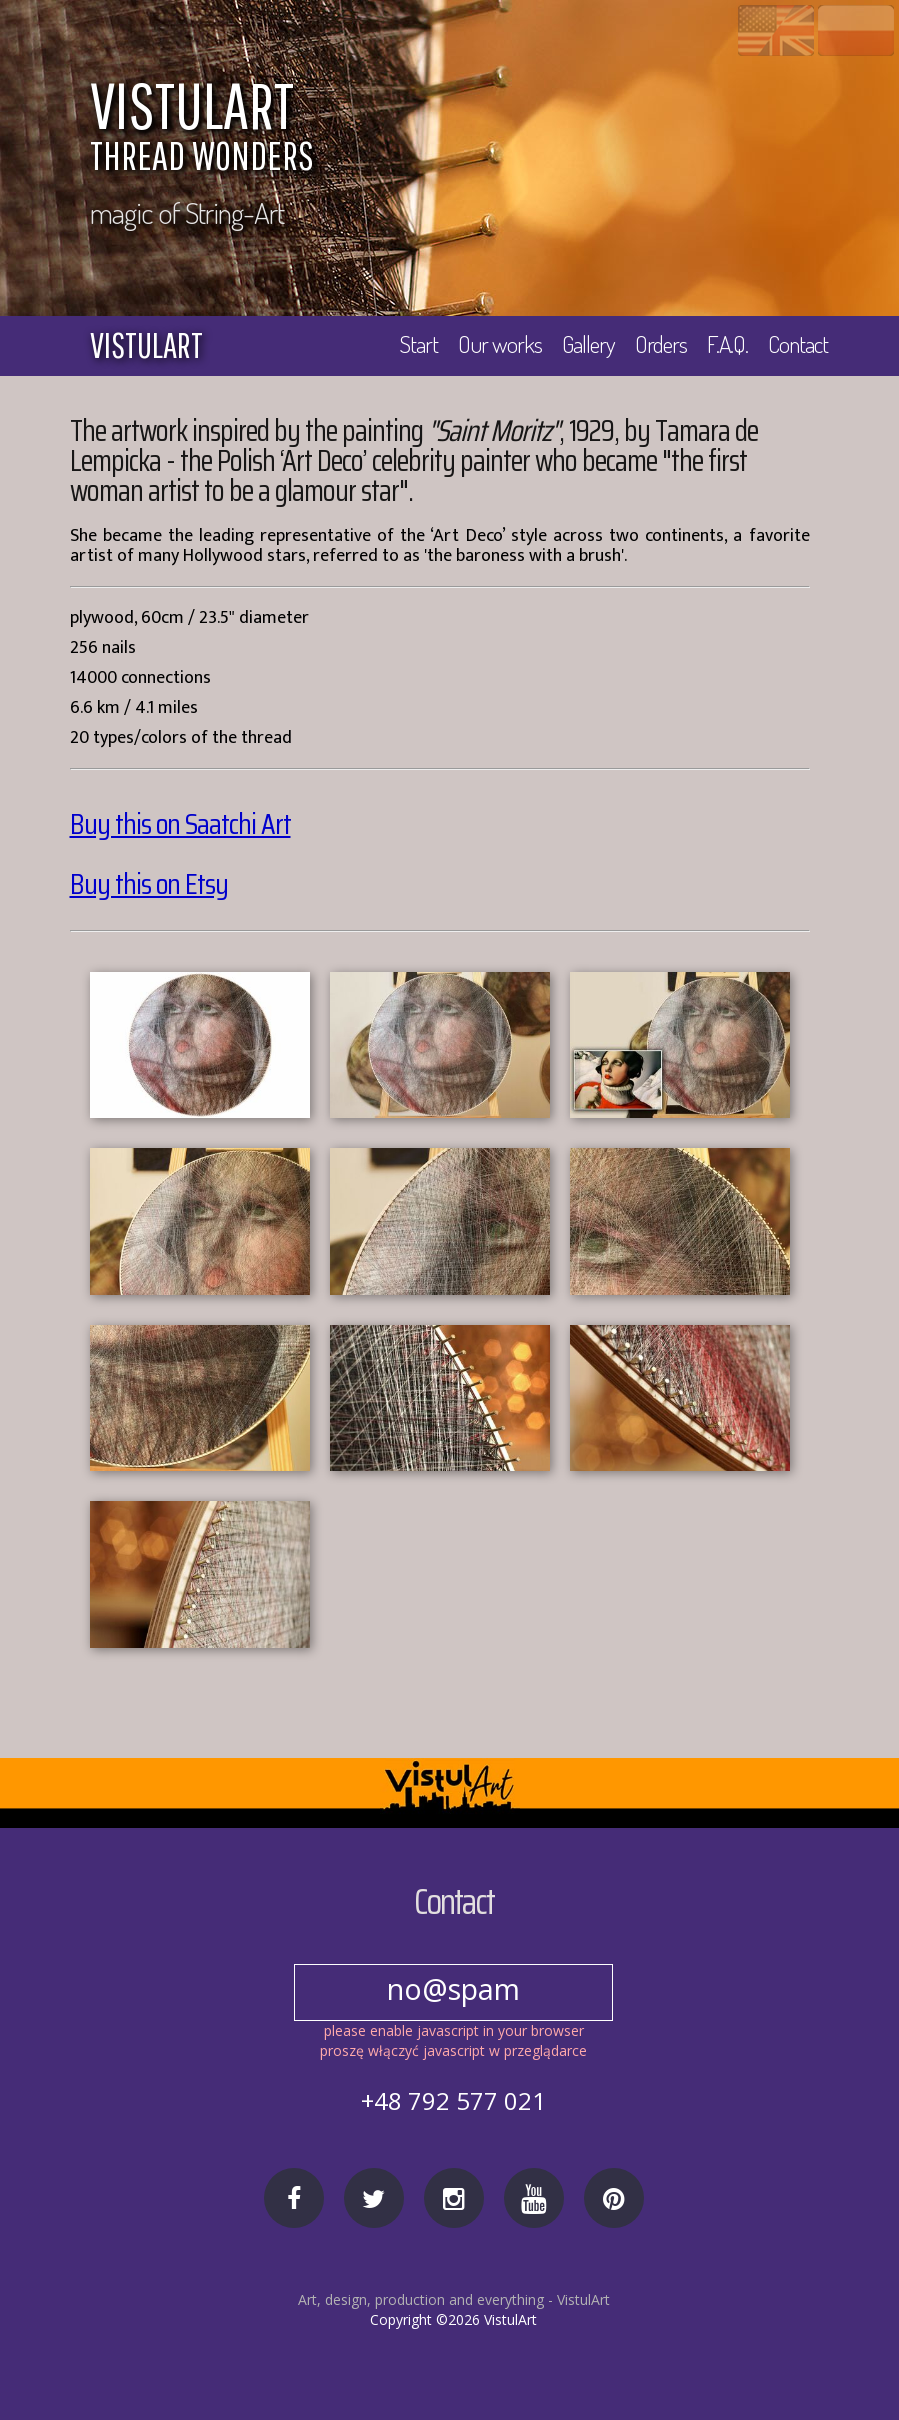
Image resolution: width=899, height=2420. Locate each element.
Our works (496, 344)
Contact (798, 344)
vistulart (146, 345)
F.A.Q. (727, 344)
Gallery (585, 344)
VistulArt (583, 2299)
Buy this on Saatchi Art (181, 824)
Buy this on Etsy (149, 884)
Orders (659, 344)
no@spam (454, 1988)
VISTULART (464, 130)
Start (414, 344)
